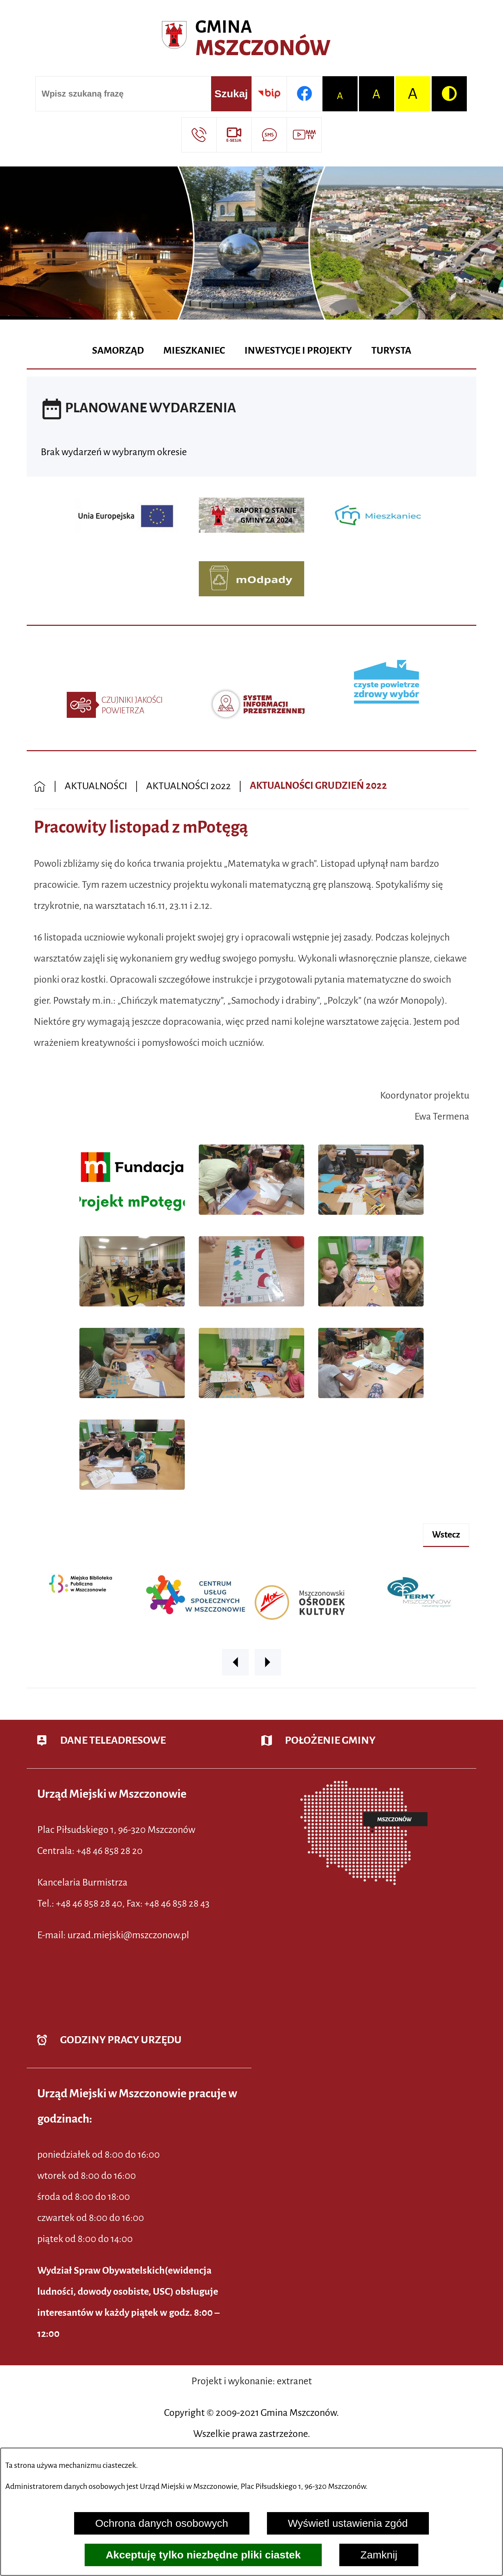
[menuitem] (118, 351)
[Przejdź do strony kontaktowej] (198, 134)
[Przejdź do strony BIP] (269, 93)
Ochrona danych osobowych (161, 2523)
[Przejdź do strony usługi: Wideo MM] (304, 134)
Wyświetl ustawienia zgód (348, 2523)
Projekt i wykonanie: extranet (251, 2381)
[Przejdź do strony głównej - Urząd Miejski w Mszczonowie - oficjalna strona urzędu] (251, 38)
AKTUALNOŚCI (96, 785)
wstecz (446, 1535)
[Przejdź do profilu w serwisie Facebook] (304, 93)
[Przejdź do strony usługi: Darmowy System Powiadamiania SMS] (269, 134)
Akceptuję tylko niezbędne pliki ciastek (203, 2555)
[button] (132, 1217)
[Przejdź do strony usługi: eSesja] (234, 134)
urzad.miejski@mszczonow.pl (128, 1935)
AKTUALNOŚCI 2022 (188, 785)
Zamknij (378, 2555)
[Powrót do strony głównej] (40, 786)
